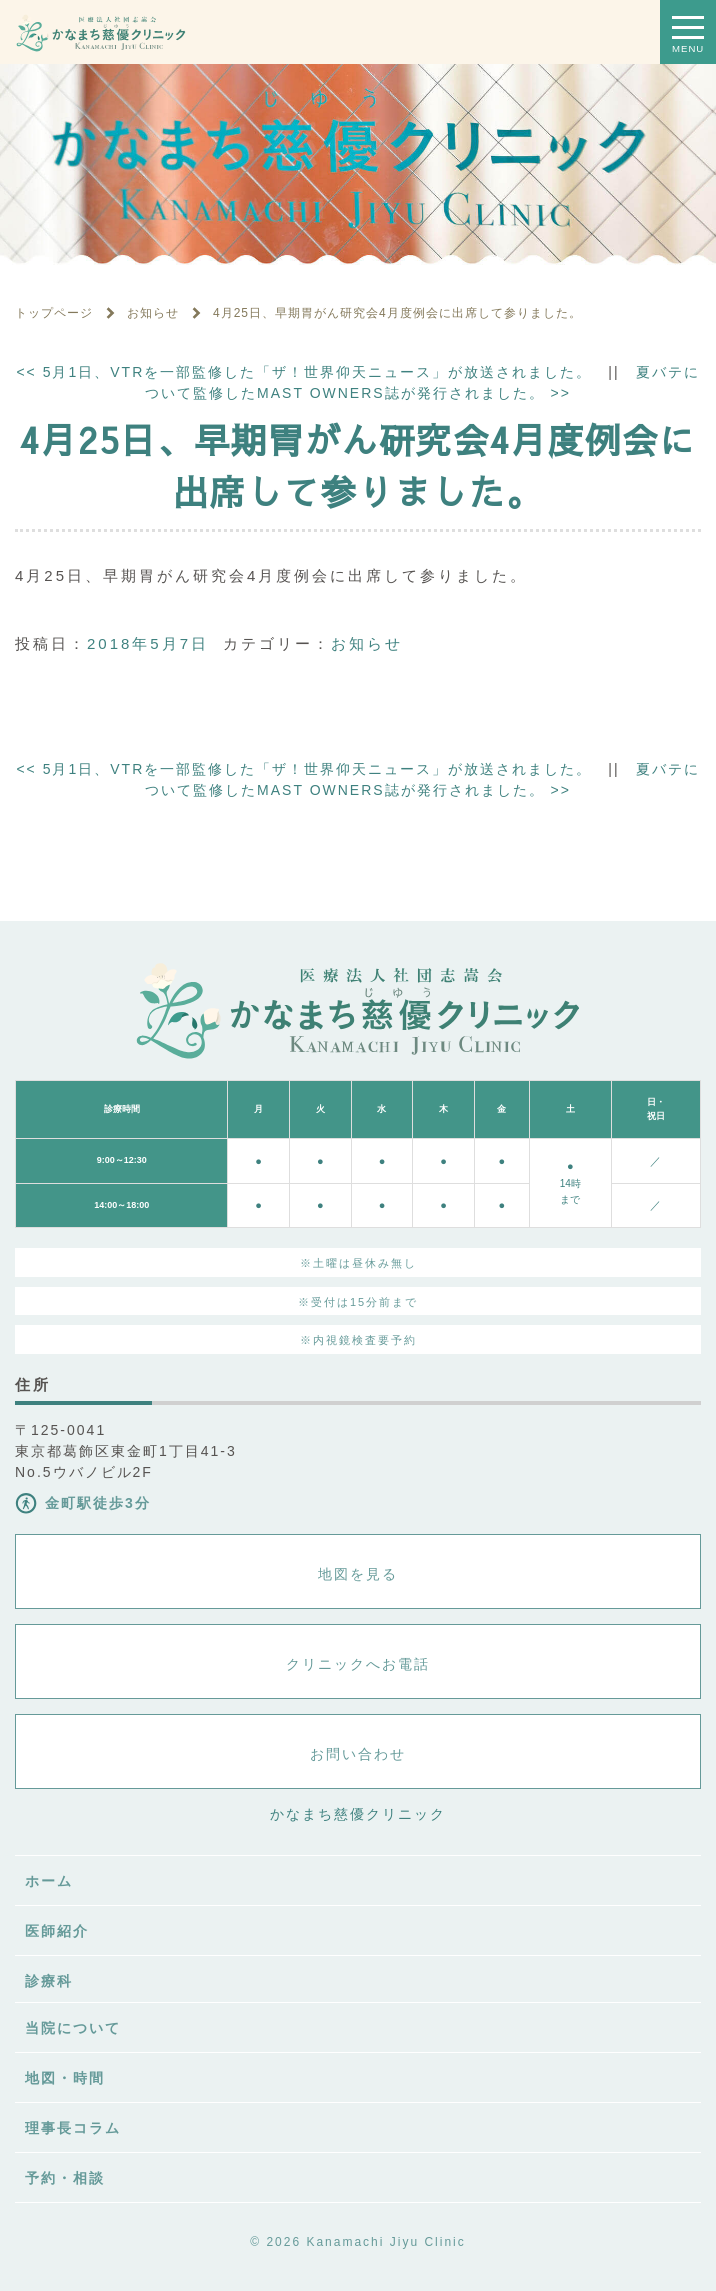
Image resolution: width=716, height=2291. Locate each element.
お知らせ (367, 643)
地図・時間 (65, 2078)
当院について (73, 2028)
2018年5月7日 (148, 643)
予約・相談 (65, 2178)
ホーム (49, 1881)
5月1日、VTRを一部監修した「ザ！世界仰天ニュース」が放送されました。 (304, 372)
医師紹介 (57, 1931)
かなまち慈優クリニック (358, 1814)
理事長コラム (73, 2128)
